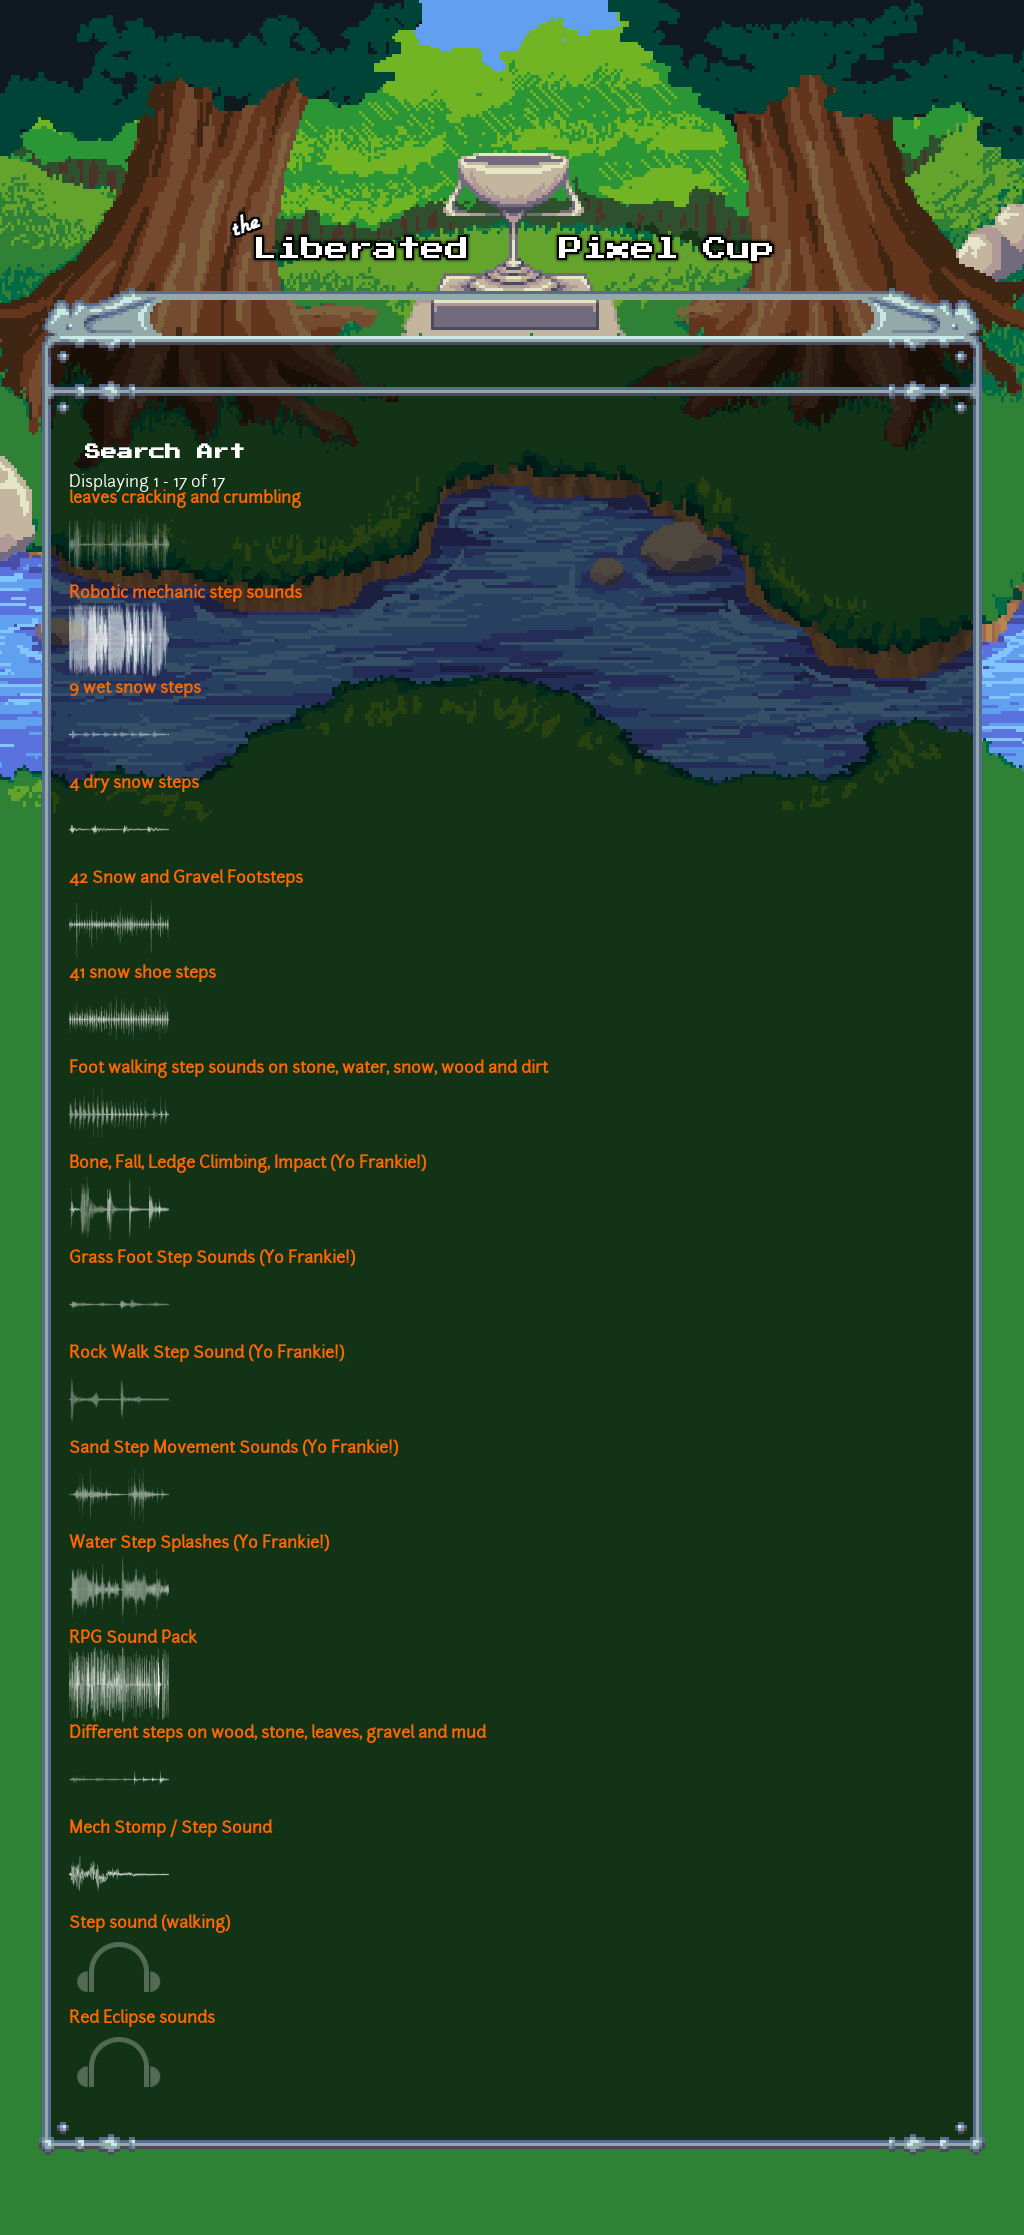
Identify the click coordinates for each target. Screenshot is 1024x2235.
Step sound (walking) (149, 1924)
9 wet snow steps (135, 689)
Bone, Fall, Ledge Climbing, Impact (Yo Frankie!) (247, 1164)
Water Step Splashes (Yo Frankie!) (199, 1544)
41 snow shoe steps (142, 974)
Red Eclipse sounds (142, 2019)
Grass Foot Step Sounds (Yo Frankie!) (212, 1259)
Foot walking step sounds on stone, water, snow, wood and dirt (308, 1069)
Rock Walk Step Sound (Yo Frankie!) (206, 1354)
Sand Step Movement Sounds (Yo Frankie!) (233, 1449)
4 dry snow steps (134, 784)
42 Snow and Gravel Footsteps (186, 879)
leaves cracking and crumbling (185, 499)
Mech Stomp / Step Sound (170, 1829)
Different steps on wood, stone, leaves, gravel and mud (277, 1734)
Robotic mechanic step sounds (185, 594)
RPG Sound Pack (133, 1639)
